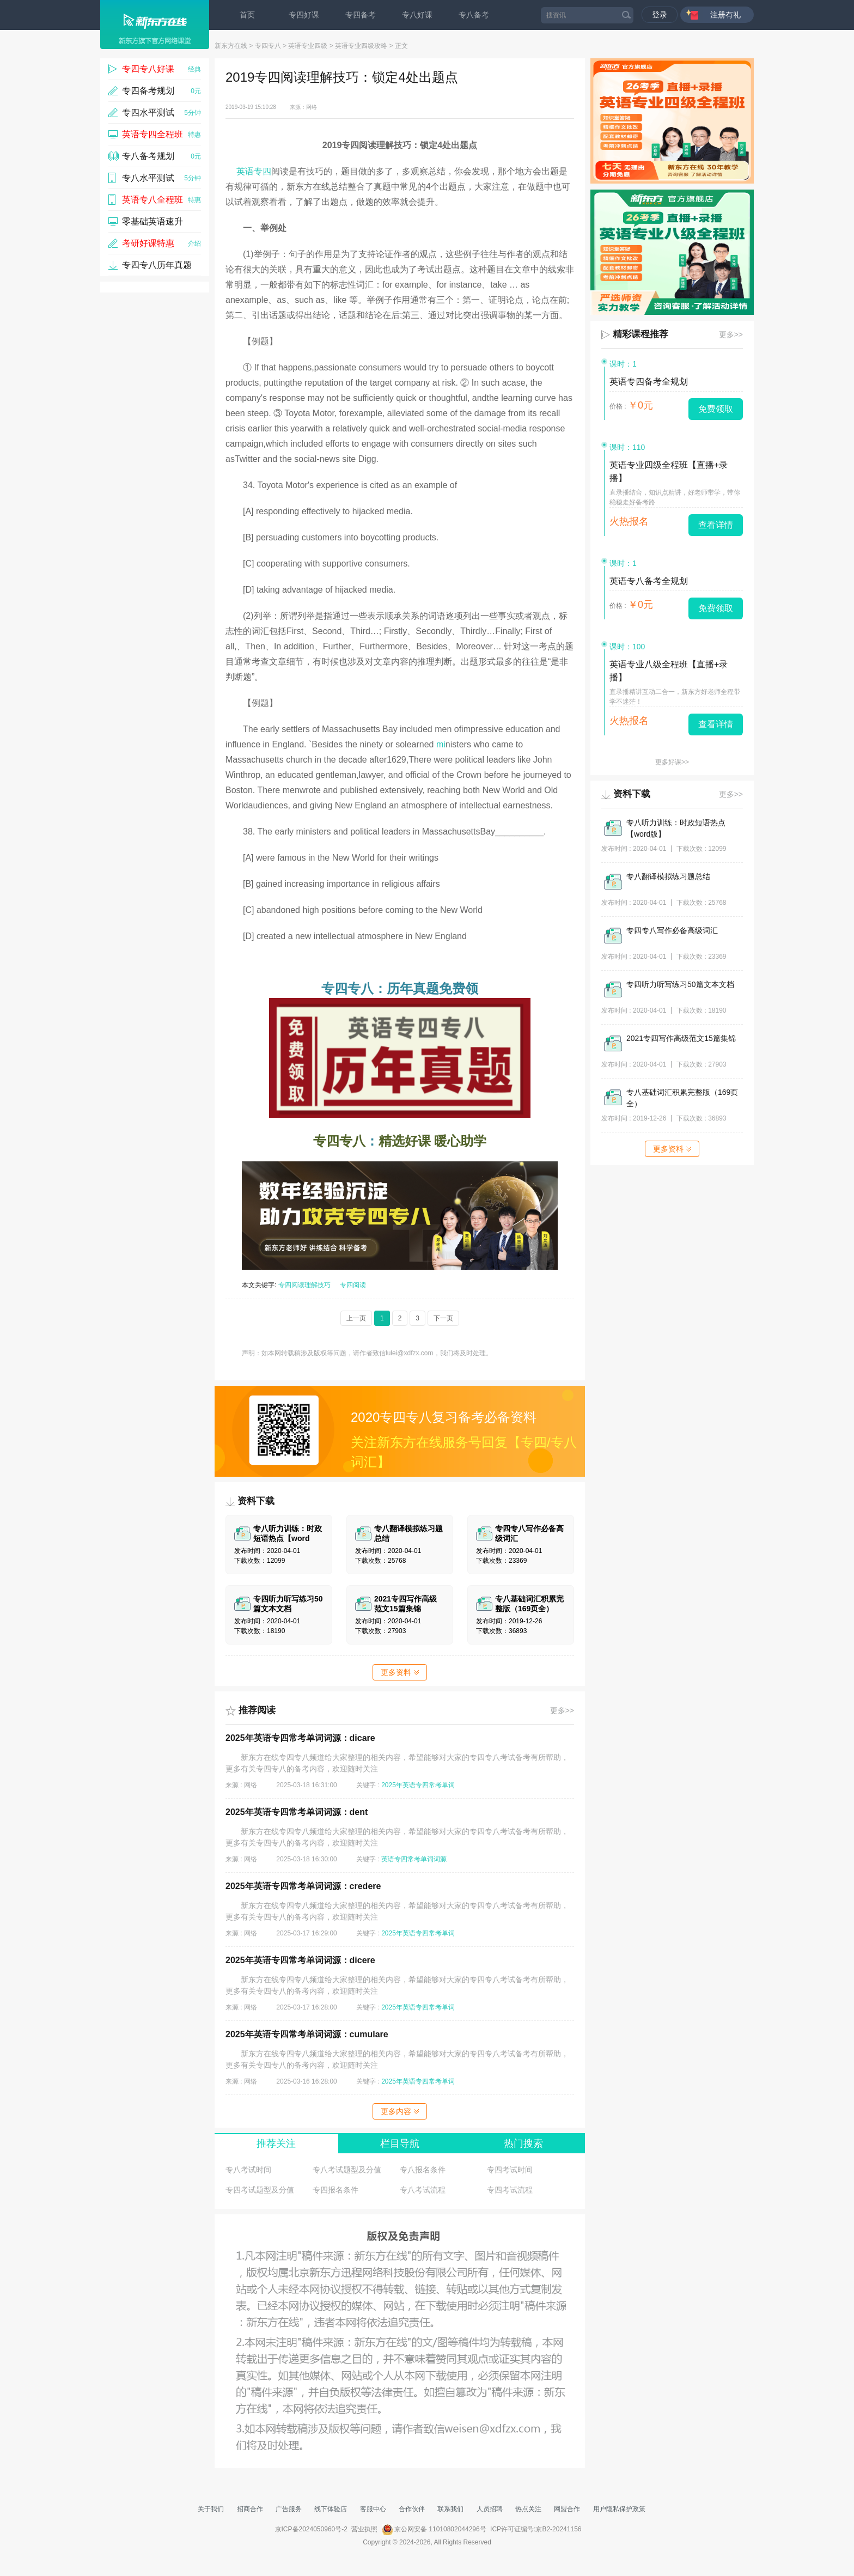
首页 (247, 14)
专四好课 (304, 14)
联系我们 (450, 2509)
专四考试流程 (510, 2189)
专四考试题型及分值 (259, 2189)
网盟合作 (567, 2509)
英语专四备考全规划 (648, 381)
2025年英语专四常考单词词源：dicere (300, 1960)
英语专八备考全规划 (648, 581)
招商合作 (250, 2509)
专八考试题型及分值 (347, 2169)
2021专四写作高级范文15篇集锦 (681, 1038)
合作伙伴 (412, 2509)
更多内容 (400, 2111)
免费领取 (715, 408)
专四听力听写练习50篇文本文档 (680, 984)
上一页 (356, 1318)
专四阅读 (353, 1285)
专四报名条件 (335, 2189)
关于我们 (211, 2509)
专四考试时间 (510, 2169)
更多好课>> (672, 762)
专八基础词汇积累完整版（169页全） (682, 1098)
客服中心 (373, 2509)
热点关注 (528, 2509)
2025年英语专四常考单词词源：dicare (300, 1738)
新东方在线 (231, 46)
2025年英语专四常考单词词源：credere (303, 1886)
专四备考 (360, 14)
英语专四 (253, 171)
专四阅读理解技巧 (304, 1285)
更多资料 (400, 1672)
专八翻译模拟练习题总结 (668, 876)
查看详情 (715, 524)
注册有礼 (725, 14)
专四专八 (268, 46)
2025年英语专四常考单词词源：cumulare (306, 2034)
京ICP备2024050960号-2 (311, 2529)
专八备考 (474, 14)
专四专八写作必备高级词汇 (672, 930)
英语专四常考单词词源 (414, 1859)
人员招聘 (490, 2509)
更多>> (562, 1710)
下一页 (443, 1318)
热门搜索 (523, 2143)
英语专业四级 (307, 46)
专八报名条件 (423, 2169)
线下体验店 (330, 2509)
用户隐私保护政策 (619, 2509)
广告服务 (289, 2509)
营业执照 (364, 2529)
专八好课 (417, 14)
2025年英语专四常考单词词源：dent (296, 1812)
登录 (659, 14)
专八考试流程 (423, 2189)
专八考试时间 (248, 2169)
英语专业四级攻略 (361, 46)
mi (441, 744)
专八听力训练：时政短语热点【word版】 (675, 828)
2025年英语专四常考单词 (418, 1785)
